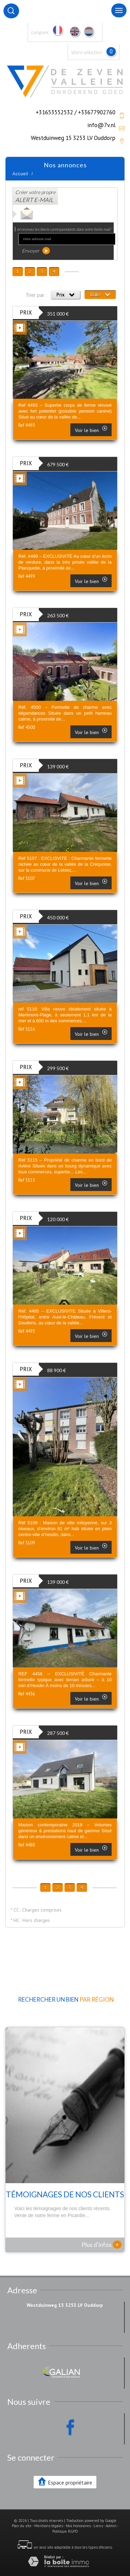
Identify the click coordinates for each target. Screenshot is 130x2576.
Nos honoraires (78, 2525)
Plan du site (22, 2525)
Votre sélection (86, 52)
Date (100, 294)
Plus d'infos (101, 2244)
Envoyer (36, 250)
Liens (98, 2525)
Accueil (20, 173)
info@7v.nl (101, 125)
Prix (65, 294)
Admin (111, 2525)
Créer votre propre (35, 196)
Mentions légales (48, 2525)
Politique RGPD (65, 2531)
